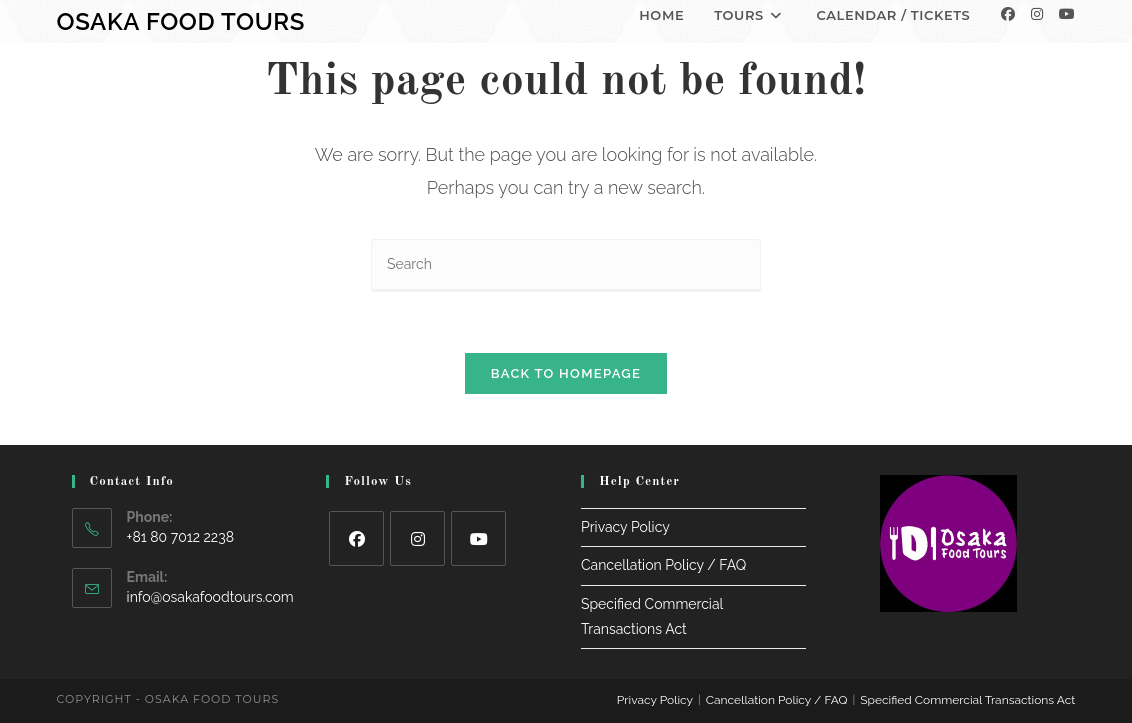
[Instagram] (1037, 14)
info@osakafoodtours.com (210, 597)
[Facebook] (1008, 14)
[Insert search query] (566, 265)
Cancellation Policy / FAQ (663, 566)
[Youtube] (1067, 14)
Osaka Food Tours (181, 21)
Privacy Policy (625, 527)
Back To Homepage (566, 373)
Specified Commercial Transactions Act (967, 700)
